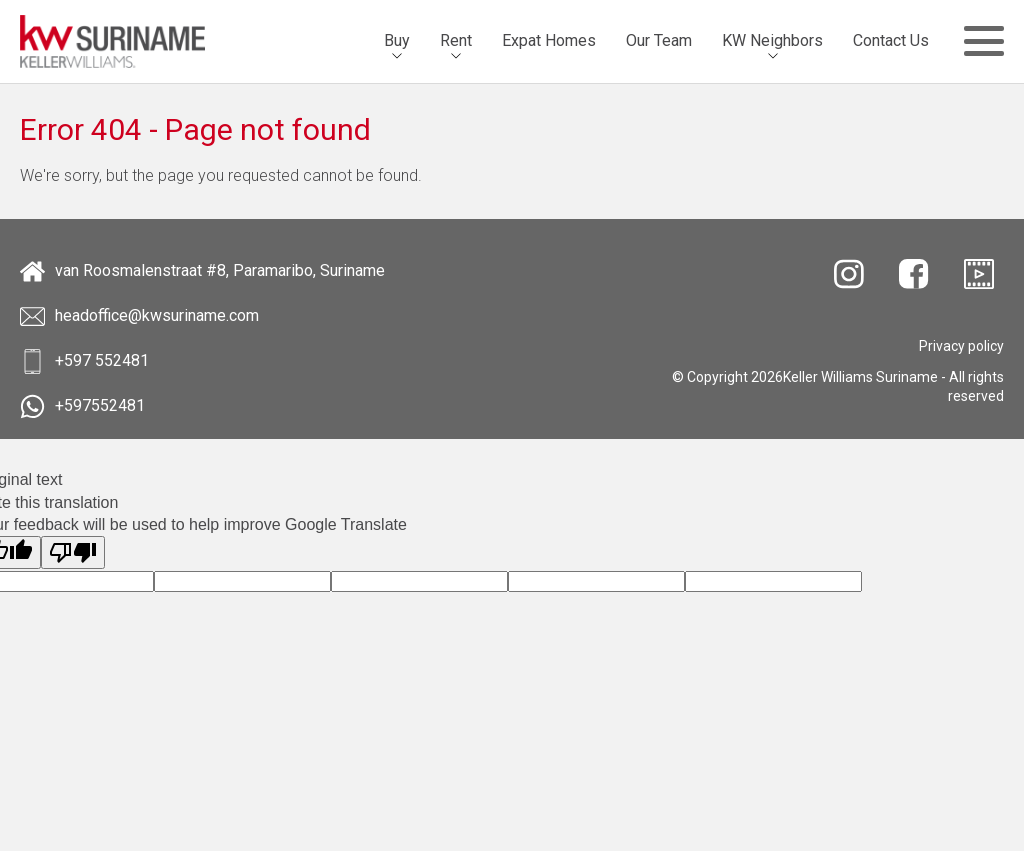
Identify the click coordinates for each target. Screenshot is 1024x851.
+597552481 (82, 406)
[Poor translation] (73, 552)
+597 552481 (84, 361)
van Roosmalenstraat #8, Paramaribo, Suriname (202, 271)
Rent (456, 40)
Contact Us (891, 40)
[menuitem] (397, 41)
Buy (397, 40)
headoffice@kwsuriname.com (139, 316)
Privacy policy (961, 346)
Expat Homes (549, 40)
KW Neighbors (772, 40)
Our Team (659, 40)
